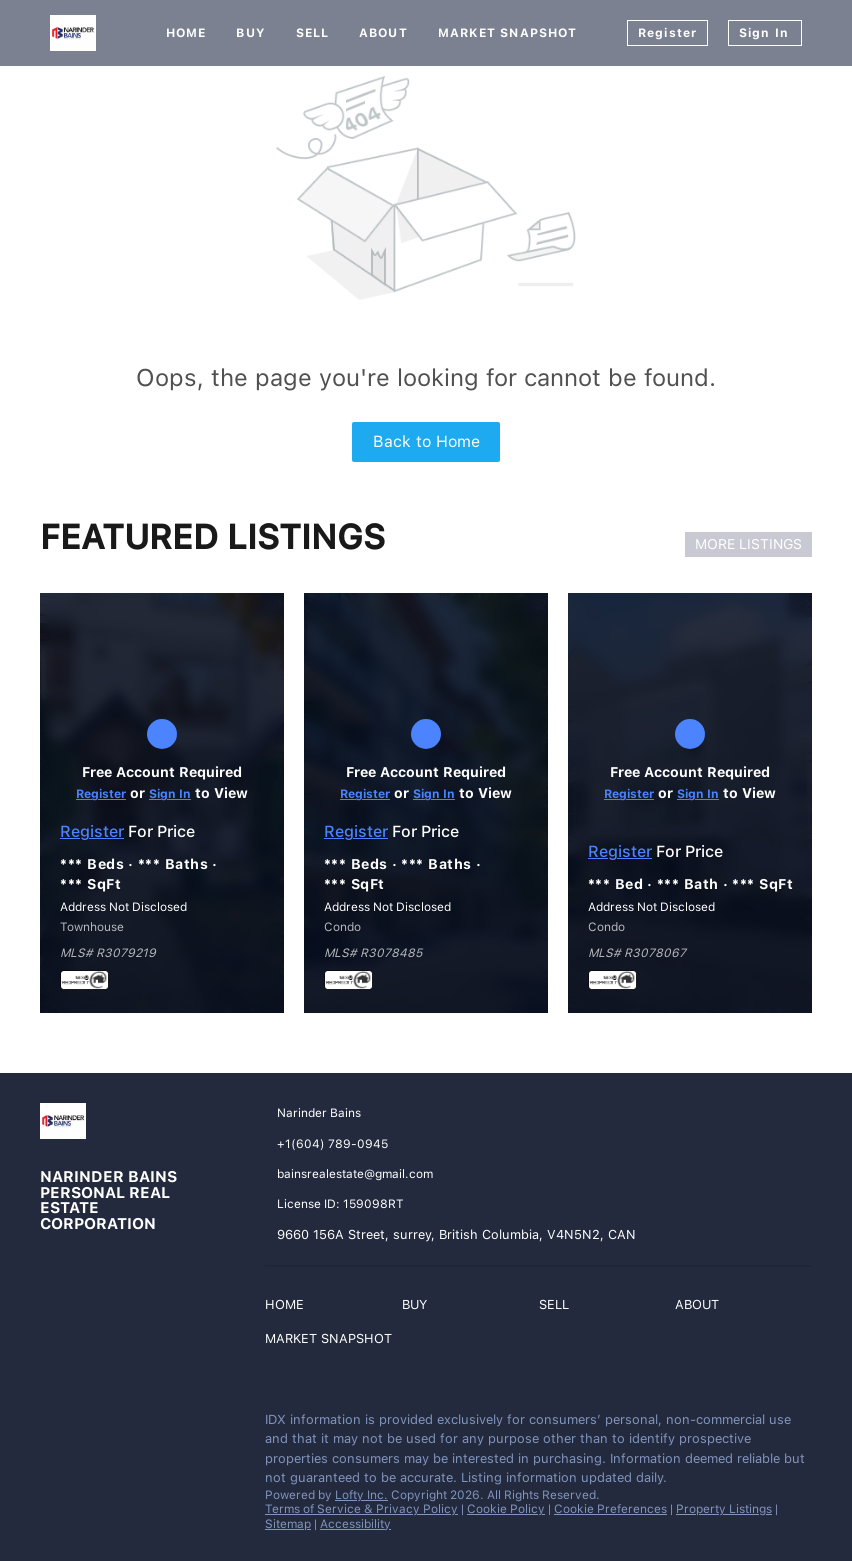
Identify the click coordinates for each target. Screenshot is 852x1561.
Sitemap (288, 1524)
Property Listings (724, 1509)
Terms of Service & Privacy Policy (361, 1509)
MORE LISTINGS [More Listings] (748, 544)
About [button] (383, 33)
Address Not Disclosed (123, 907)
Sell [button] (312, 33)
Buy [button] (250, 33)
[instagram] (95, 1425)
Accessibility (355, 1524)
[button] (289, 1307)
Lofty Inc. (361, 1495)
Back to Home (426, 441)
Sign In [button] (764, 33)
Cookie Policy (506, 1509)
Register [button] (667, 33)
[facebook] (55, 1425)
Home (186, 33)
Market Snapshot (508, 33)
